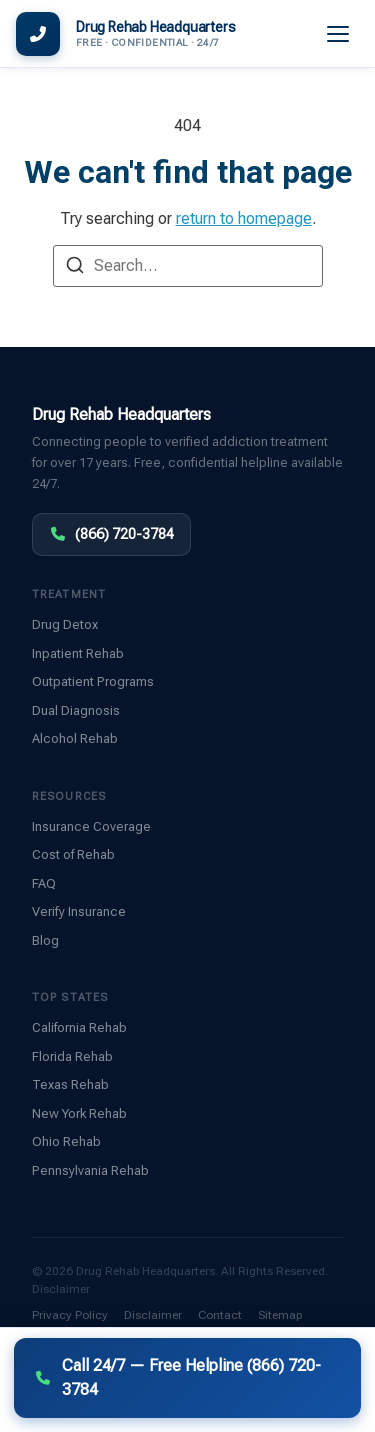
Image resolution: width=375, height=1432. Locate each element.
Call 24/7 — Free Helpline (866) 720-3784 (177, 1377)
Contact (220, 1315)
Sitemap (280, 1315)
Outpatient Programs (93, 681)
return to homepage (244, 218)
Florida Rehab (72, 1056)
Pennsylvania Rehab (90, 1170)
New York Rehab (79, 1113)
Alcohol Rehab (75, 738)
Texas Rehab (70, 1084)
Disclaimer (61, 1289)
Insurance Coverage (91, 826)
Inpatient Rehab (78, 653)
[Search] (75, 268)
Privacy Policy (70, 1315)
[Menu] (339, 34)
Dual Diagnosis (76, 710)
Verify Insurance (79, 911)
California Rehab (79, 1027)
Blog (45, 940)
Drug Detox (65, 624)
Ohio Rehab (66, 1141)
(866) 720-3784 (111, 534)
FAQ (44, 883)
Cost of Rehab (73, 854)
